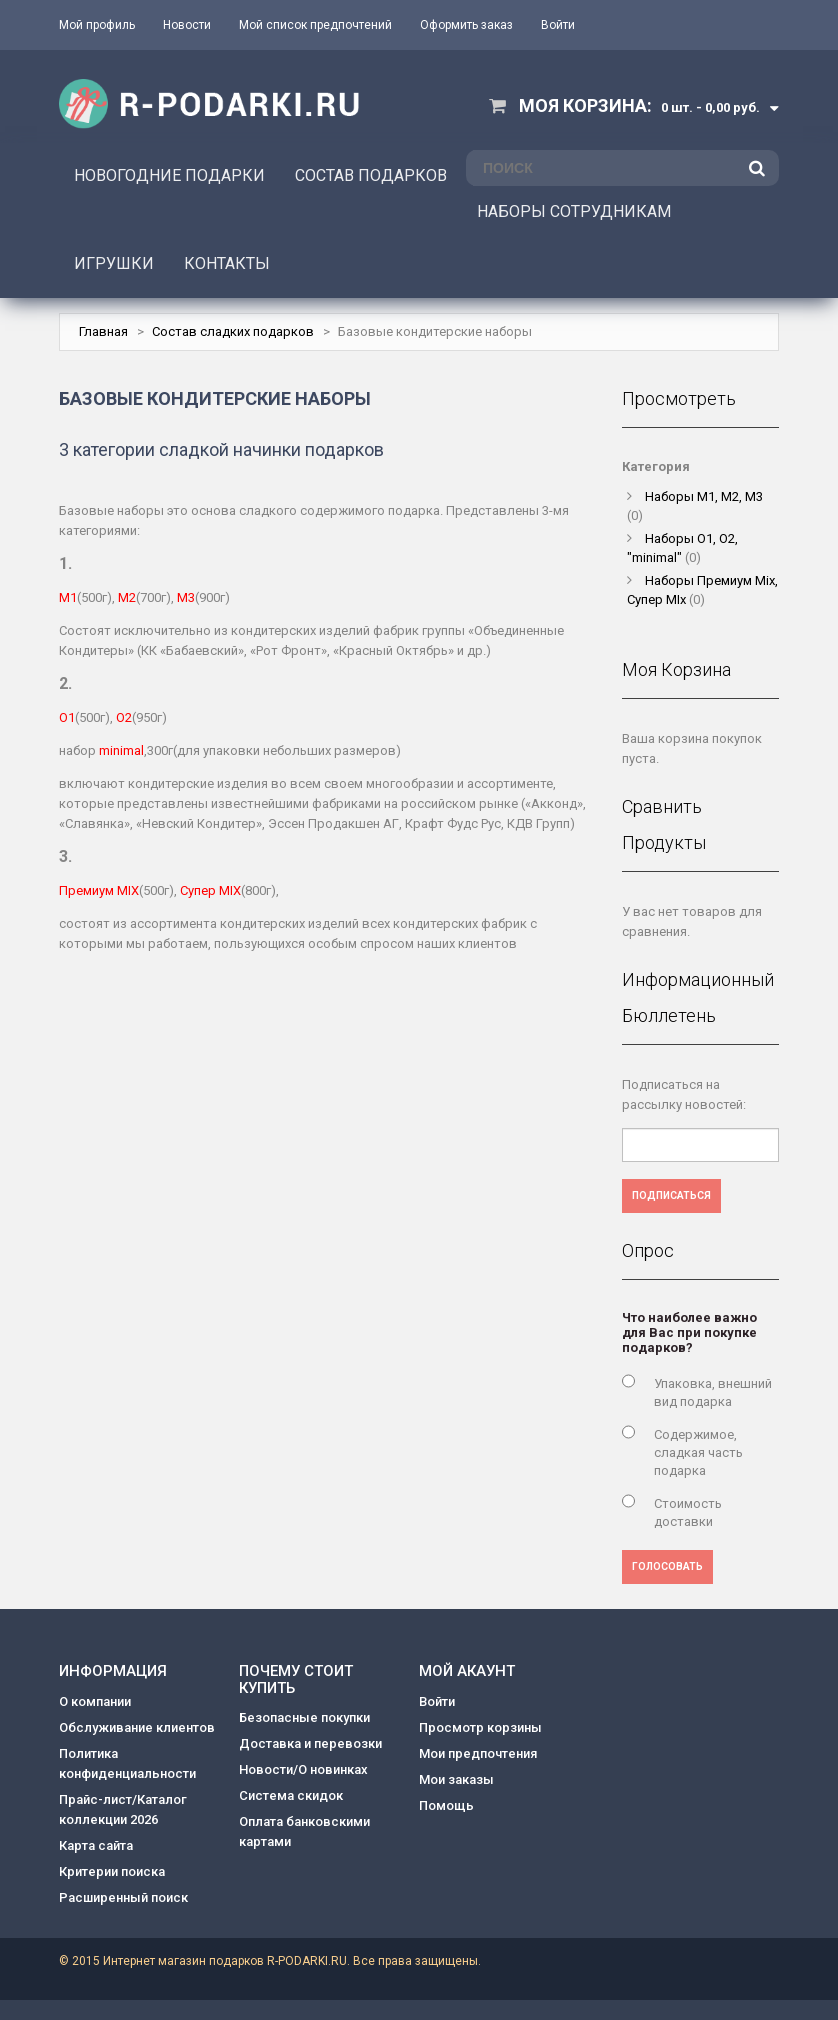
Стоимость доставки (688, 1512)
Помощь (446, 1805)
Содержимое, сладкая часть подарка (698, 1452)
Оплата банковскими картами (304, 1831)
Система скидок (291, 1795)
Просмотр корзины (480, 1727)
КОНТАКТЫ (227, 263)
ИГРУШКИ (114, 263)
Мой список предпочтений (315, 25)
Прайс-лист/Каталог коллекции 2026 (123, 1809)
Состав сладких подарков (233, 331)
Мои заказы (456, 1779)
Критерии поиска (112, 1871)
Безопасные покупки (304, 1717)
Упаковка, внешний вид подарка (713, 1392)
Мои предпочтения (478, 1753)
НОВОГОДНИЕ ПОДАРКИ (169, 175)
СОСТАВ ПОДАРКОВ (371, 175)
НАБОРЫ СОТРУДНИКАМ (574, 211)
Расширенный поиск (123, 1897)
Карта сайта (96, 1845)
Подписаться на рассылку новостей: (684, 1094)
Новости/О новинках (303, 1769)
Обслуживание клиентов (137, 1727)
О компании (95, 1701)
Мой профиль (97, 25)
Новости (187, 25)
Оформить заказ (466, 25)
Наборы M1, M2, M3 (704, 496)
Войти (558, 25)
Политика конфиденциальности (127, 1763)
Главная (103, 331)
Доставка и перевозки (310, 1743)
